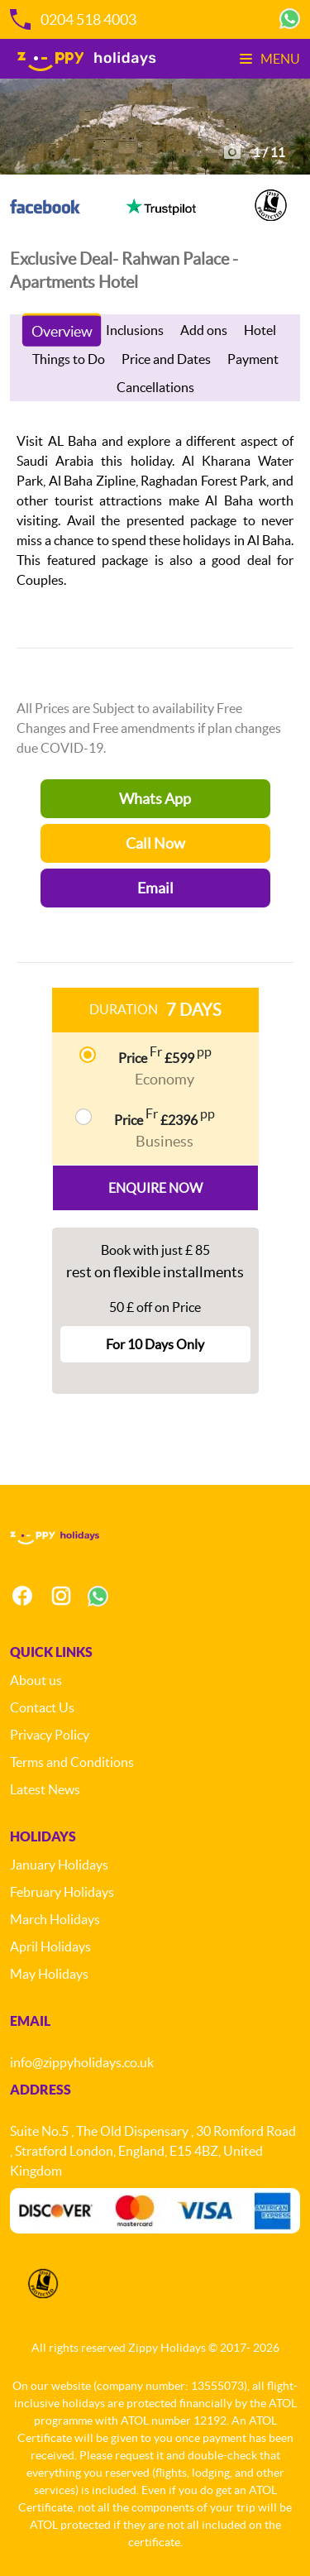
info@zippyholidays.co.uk (82, 2062)
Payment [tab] (253, 359)
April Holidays (50, 1946)
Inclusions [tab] (135, 330)
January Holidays (59, 1864)
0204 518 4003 (73, 19)
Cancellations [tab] (155, 387)
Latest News (45, 1789)
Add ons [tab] (203, 330)
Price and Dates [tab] (166, 359)
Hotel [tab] (260, 330)
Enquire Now (155, 1187)
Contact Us (42, 1707)
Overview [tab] (62, 331)
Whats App (155, 798)
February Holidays (62, 1891)
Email (155, 888)
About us (36, 1680)
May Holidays (49, 1973)
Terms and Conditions (72, 1762)
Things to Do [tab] (68, 359)
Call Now (155, 843)
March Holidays (55, 1919)
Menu (270, 58)
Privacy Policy (49, 1734)
